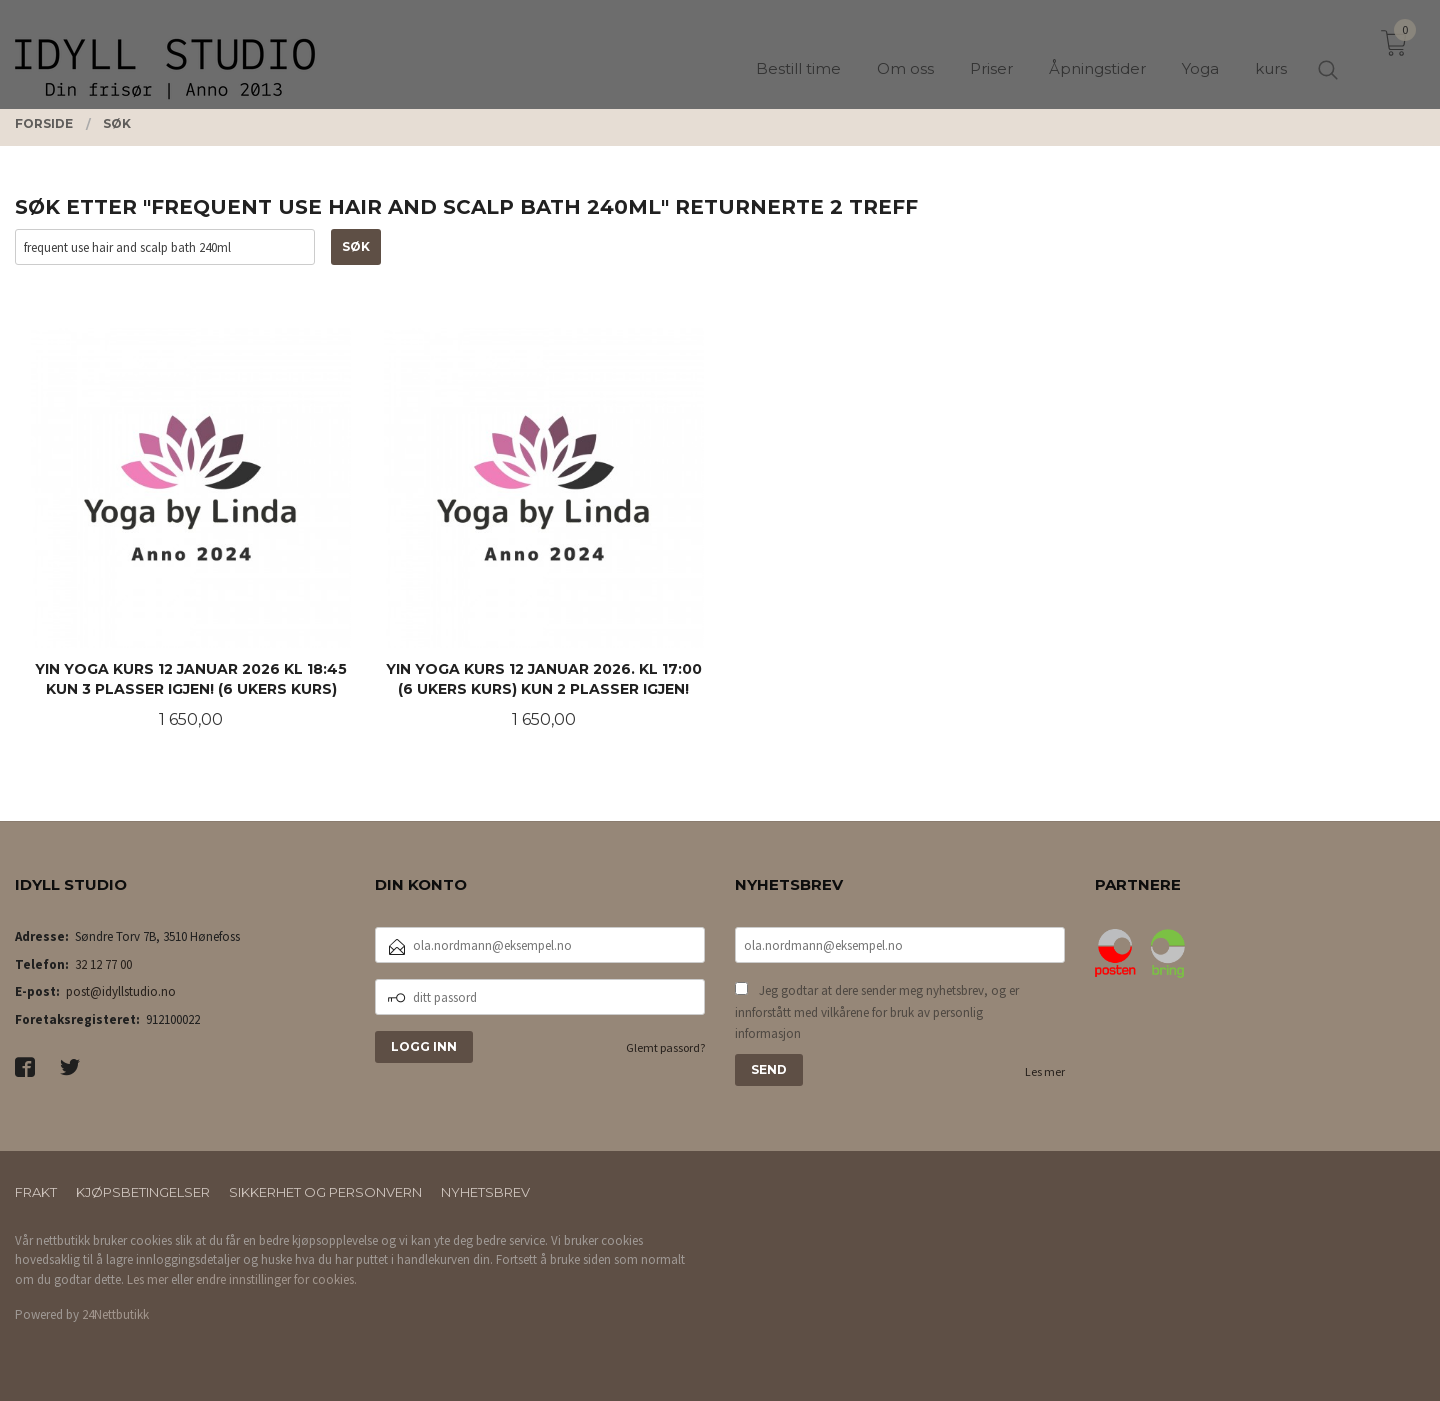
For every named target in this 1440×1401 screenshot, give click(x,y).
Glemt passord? (665, 1047)
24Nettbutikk (115, 1314)
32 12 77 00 (103, 964)
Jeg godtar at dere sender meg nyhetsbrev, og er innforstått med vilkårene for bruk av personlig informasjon (877, 1012)
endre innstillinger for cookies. (276, 1279)
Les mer (1045, 1071)
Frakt (36, 1192)
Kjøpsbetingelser (143, 1192)
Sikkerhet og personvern (325, 1192)
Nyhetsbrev (485, 1192)
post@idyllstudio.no (121, 991)
